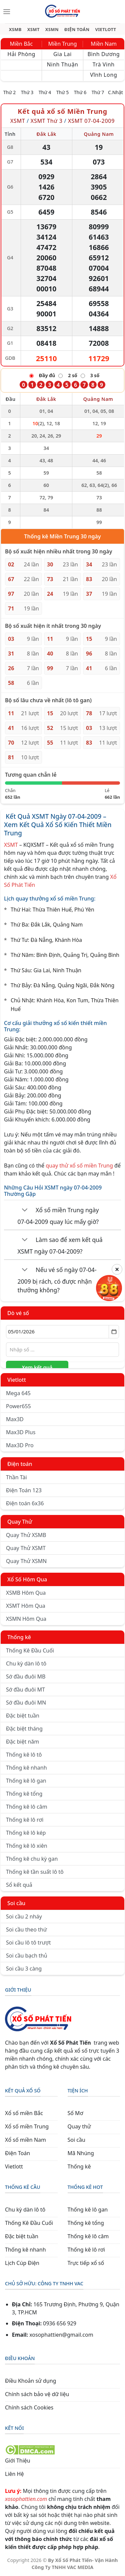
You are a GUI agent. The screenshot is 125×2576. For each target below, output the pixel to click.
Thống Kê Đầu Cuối (30, 1650)
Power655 (18, 1406)
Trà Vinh (104, 64)
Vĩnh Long (103, 74)
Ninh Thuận (62, 64)
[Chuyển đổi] (24, 1210)
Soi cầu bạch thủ (26, 1955)
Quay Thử (19, 1521)
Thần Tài (16, 1477)
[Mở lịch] (114, 1331)
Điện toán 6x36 (25, 1503)
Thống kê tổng (24, 1793)
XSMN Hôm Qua (26, 1618)
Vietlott (16, 1379)
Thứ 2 (9, 92)
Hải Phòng (21, 54)
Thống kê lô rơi (24, 1819)
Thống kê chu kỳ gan (32, 1858)
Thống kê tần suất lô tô (35, 1871)
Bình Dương (103, 54)
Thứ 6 (80, 92)
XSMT (33, 29)
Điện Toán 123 (24, 1490)
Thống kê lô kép (26, 1832)
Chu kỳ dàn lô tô (26, 1663)
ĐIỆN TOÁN (76, 29)
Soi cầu (16, 1903)
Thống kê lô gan (26, 1780)
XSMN (52, 29)
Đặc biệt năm (22, 1741)
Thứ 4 (45, 92)
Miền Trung (62, 43)
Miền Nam (104, 43)
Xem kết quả (37, 1367)
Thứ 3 (27, 92)
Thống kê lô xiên (26, 1845)
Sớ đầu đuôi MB (25, 1676)
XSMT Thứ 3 (47, 120)
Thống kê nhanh (26, 1767)
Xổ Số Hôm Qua (27, 1579)
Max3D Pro (20, 1445)
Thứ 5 (62, 92)
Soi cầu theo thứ (26, 1929)
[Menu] (7, 11)
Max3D (15, 1419)
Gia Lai (62, 54)
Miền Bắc (21, 43)
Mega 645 (18, 1393)
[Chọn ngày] (62, 1331)
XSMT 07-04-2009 (91, 120)
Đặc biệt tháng (24, 1728)
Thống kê (19, 1637)
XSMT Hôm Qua (25, 1605)
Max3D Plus (20, 1432)
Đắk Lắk (46, 134)
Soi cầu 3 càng (24, 1968)
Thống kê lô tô (24, 1754)
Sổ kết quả (19, 1884)
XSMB (15, 29)
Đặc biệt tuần (22, 1715)
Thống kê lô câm (26, 1806)
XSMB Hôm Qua (26, 1592)
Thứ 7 (98, 92)
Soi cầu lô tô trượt (28, 1942)
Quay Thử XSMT (26, 1548)
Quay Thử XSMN (26, 1561)
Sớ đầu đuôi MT (25, 1689)
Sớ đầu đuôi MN (26, 1702)
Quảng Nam (99, 134)
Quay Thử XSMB (26, 1535)
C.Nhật (115, 92)
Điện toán (19, 1464)
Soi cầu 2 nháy (24, 1916)
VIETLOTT (105, 29)
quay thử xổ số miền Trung (79, 1165)
